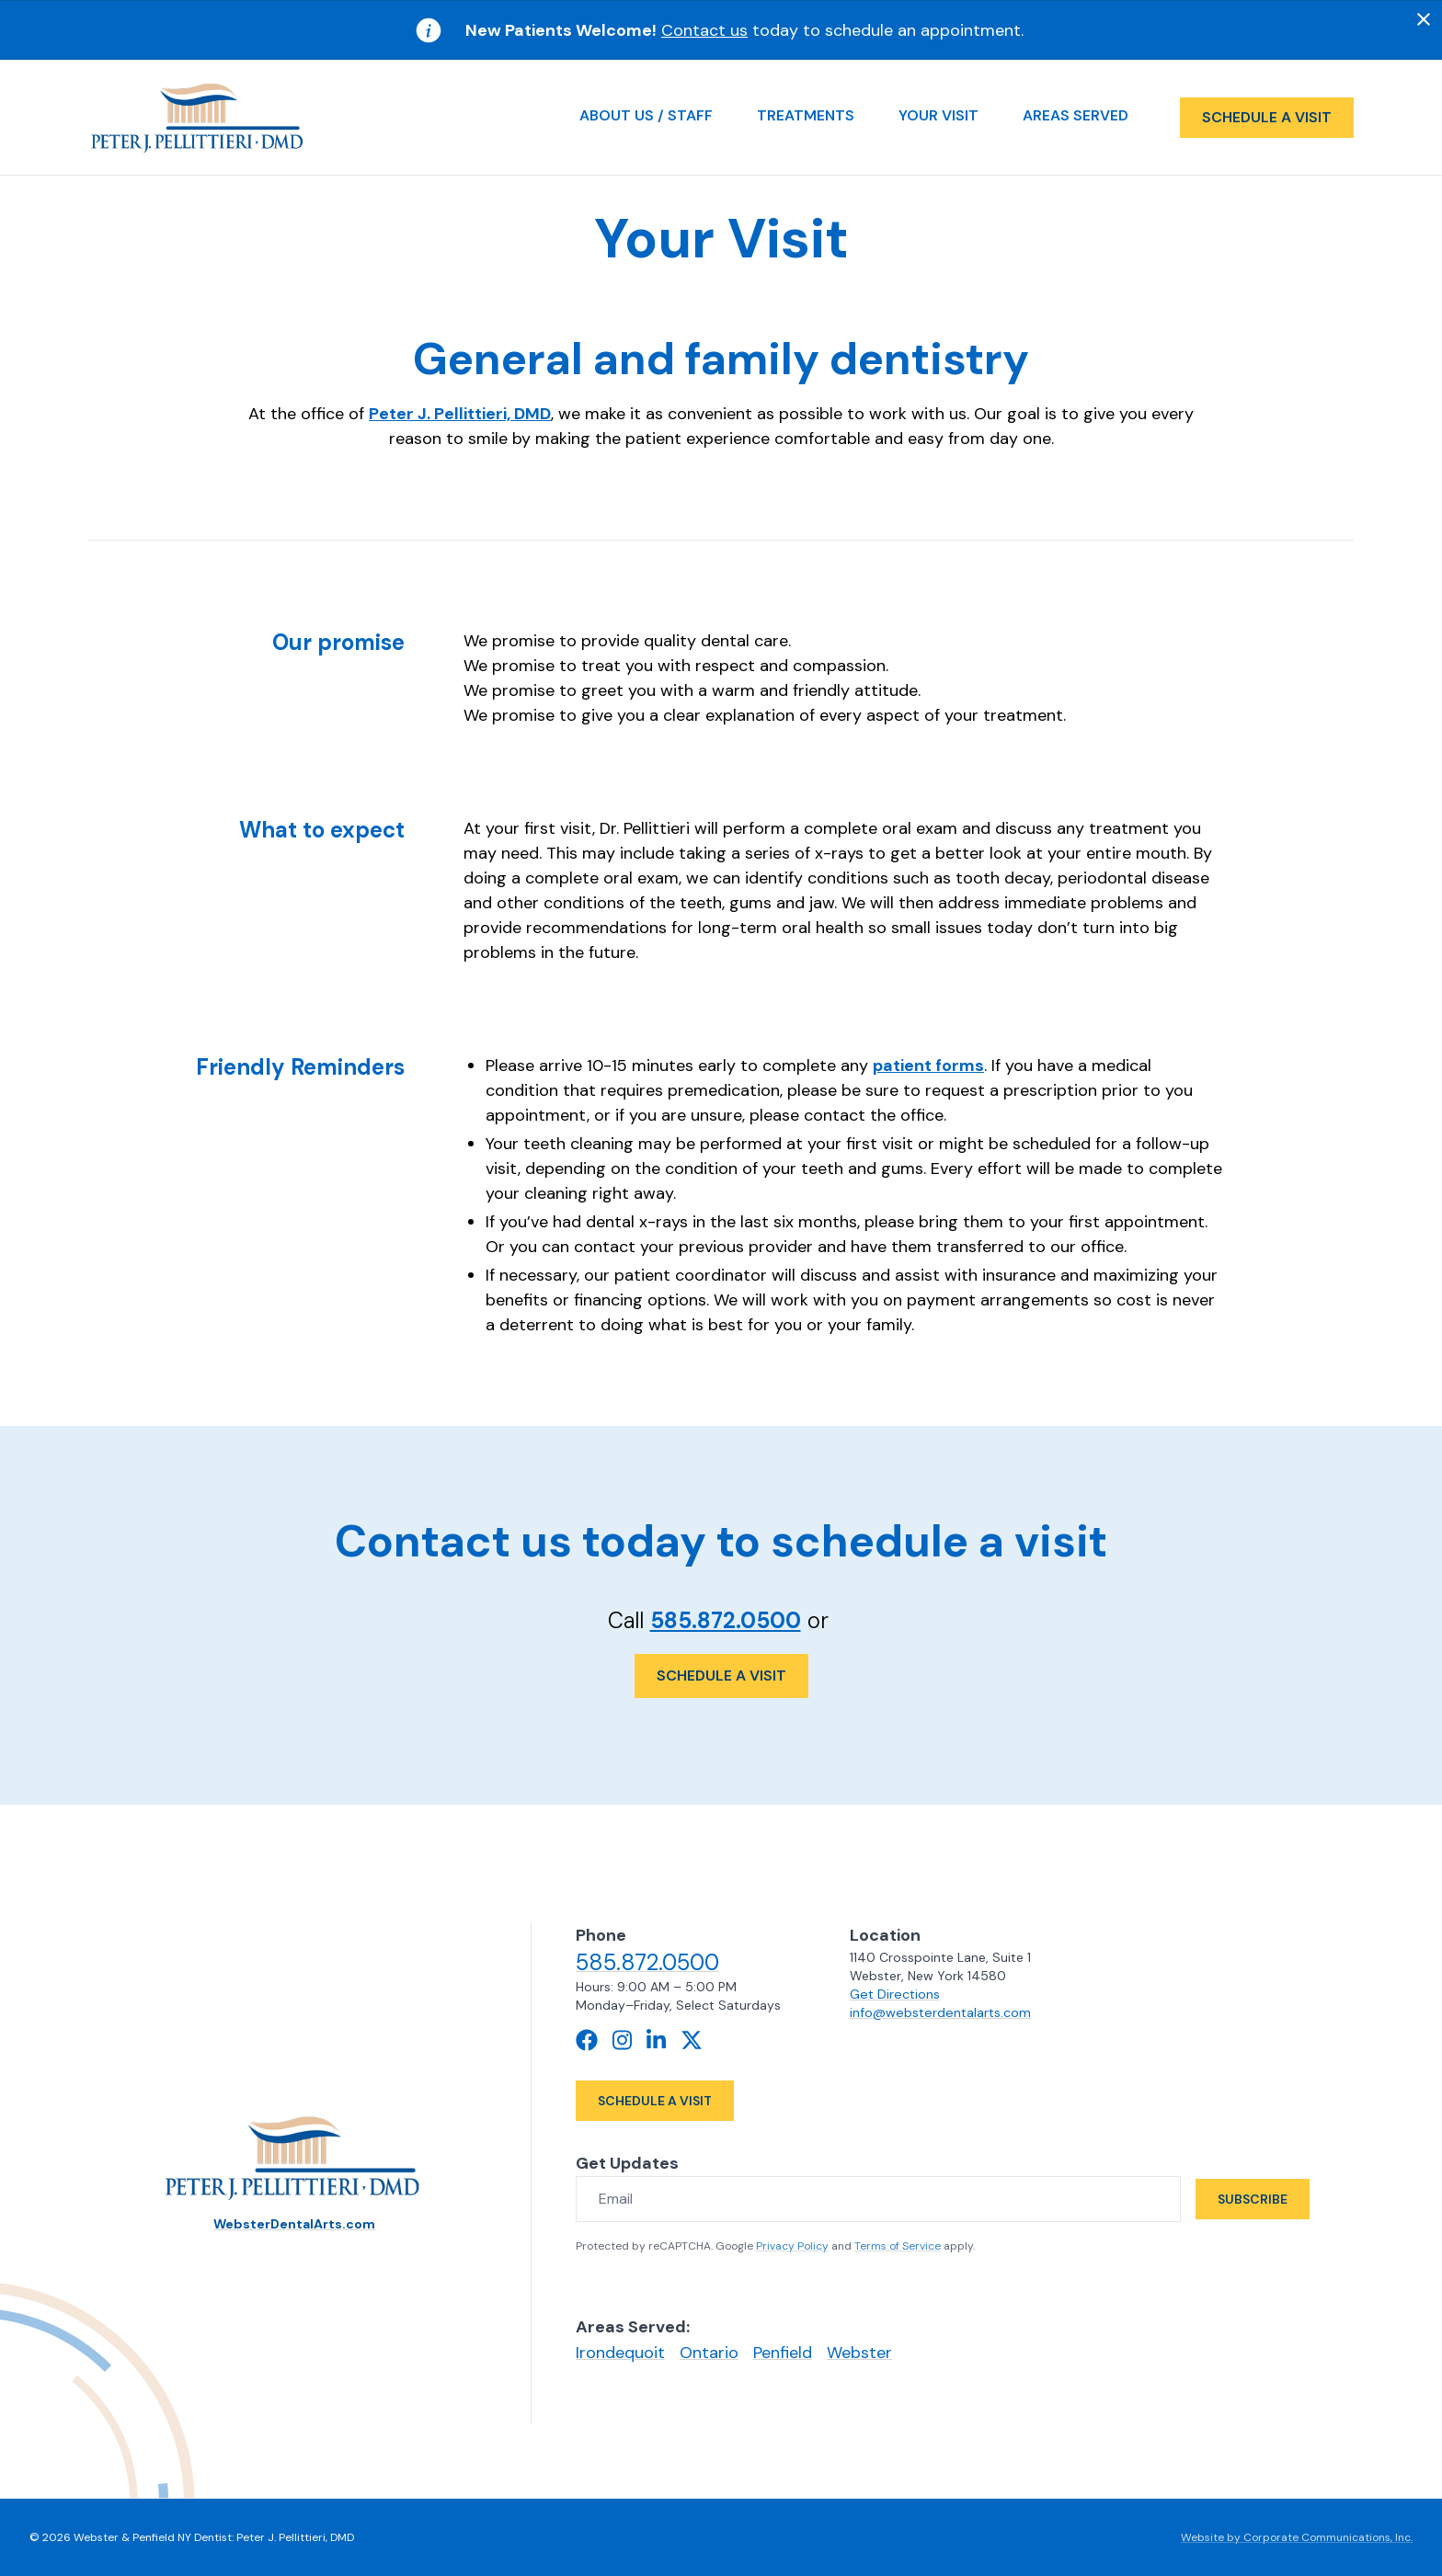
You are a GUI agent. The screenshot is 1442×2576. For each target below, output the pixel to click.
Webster (859, 2353)
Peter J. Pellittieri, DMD (460, 414)
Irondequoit (620, 2353)
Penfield (782, 2353)
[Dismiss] (1423, 19)
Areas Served (1075, 115)
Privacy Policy (792, 2246)
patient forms (928, 1065)
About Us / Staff (646, 115)
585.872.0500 (725, 1620)
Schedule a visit (1267, 117)
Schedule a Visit (721, 1675)
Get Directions (894, 1994)
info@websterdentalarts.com (939, 2012)
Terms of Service (897, 2246)
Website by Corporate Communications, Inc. (1297, 2537)
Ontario (709, 2353)
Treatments (805, 115)
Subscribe (1253, 2199)
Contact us (704, 30)
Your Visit (938, 115)
